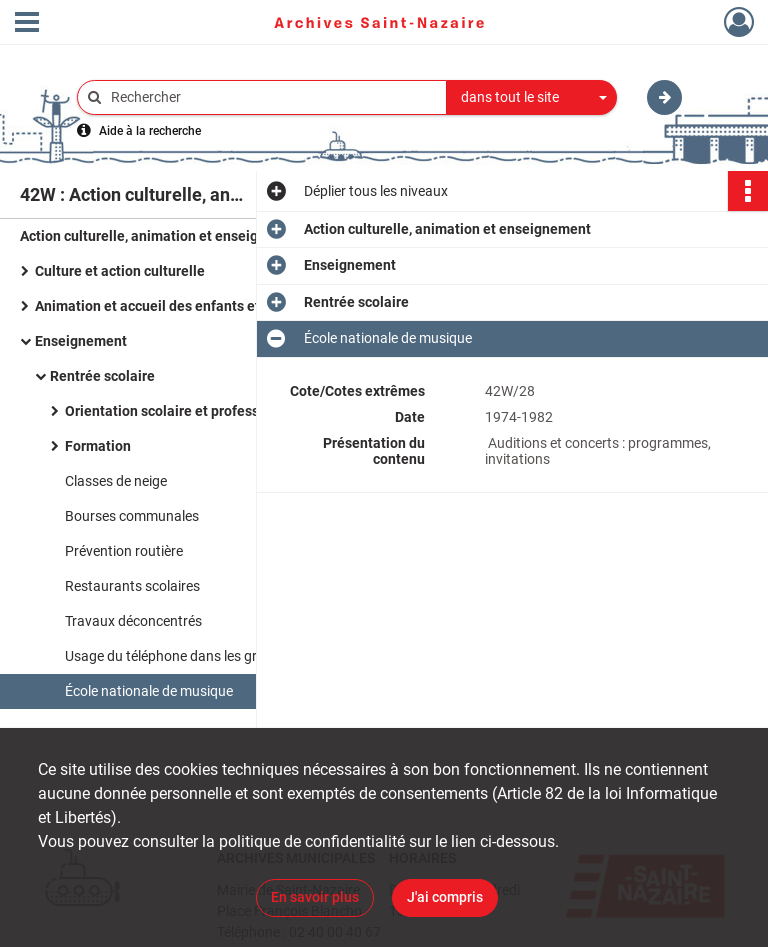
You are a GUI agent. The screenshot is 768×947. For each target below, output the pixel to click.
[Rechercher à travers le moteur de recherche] (272, 97)
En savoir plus (315, 897)
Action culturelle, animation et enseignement (163, 236)
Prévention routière (124, 551)
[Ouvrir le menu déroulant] (27, 24)
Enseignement (81, 341)
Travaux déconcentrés (133, 621)
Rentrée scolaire (102, 376)
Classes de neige (116, 481)
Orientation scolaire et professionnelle (188, 411)
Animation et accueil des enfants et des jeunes (183, 306)
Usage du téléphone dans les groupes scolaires (209, 656)
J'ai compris (445, 897)
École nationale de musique (149, 691)
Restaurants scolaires (132, 586)
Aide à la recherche (150, 131)
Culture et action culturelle (120, 271)
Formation (98, 446)
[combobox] (532, 98)
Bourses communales (132, 516)
